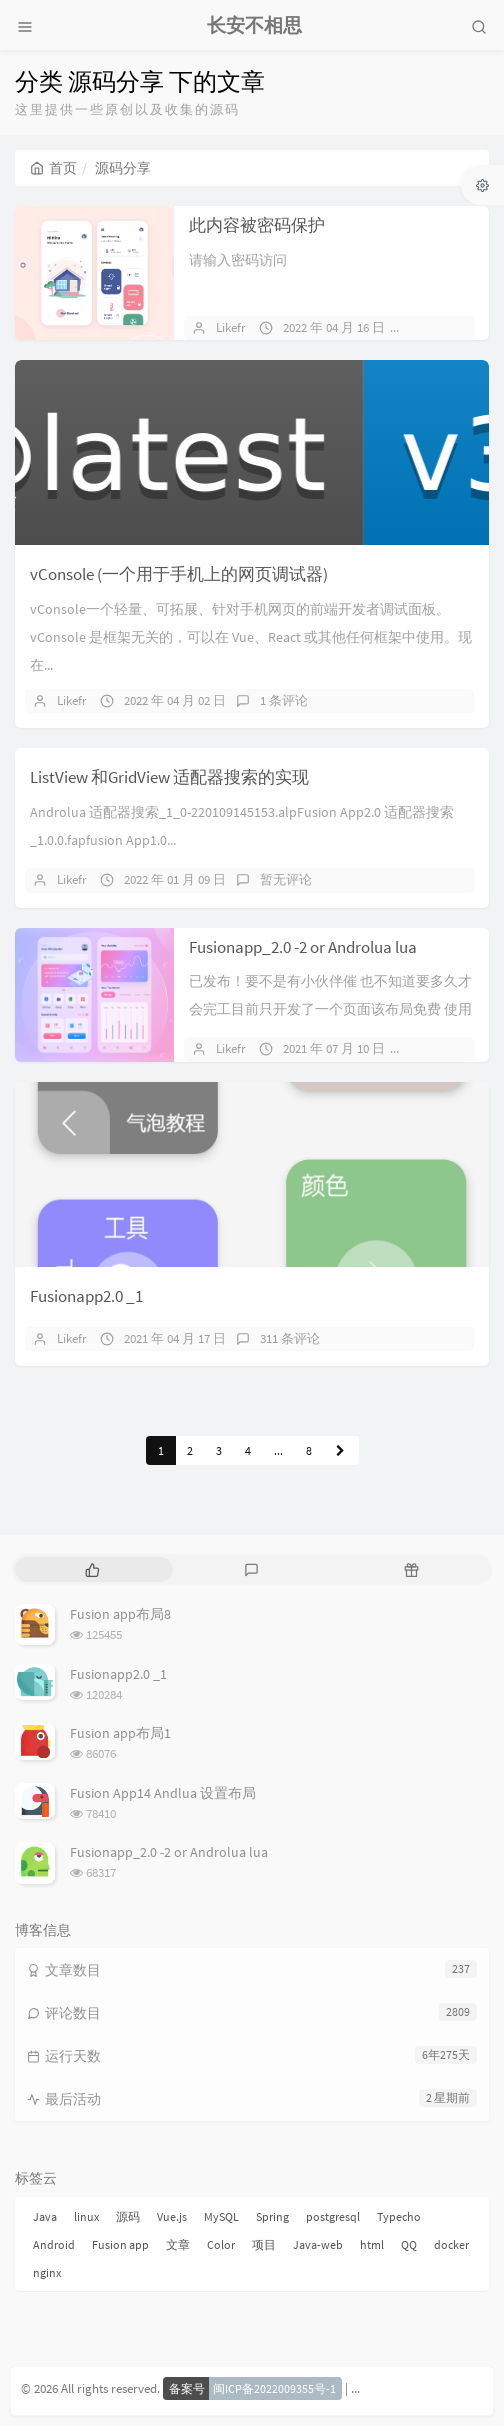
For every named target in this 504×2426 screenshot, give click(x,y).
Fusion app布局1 (120, 1733)
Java (45, 2216)
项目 (264, 2244)
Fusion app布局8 (120, 1614)
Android (54, 2244)
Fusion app (120, 2244)
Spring (272, 2216)
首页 (53, 168)
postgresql (333, 2216)
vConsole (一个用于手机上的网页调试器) (179, 574)
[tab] (92, 1569)
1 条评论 (284, 700)
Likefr (231, 327)
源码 (128, 2216)
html (372, 2244)
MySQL (221, 2216)
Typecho (399, 2216)
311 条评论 (290, 1338)
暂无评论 (445, 327)
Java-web (318, 2244)
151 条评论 (449, 1048)
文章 (178, 2244)
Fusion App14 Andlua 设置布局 (163, 1793)
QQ (409, 2244)
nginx (47, 2272)
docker (451, 2244)
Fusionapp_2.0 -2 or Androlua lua (303, 947)
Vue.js (172, 2216)
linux (86, 2216)
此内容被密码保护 (257, 225)
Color (221, 2244)
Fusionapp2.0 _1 (86, 1296)
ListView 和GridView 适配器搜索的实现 (169, 777)
